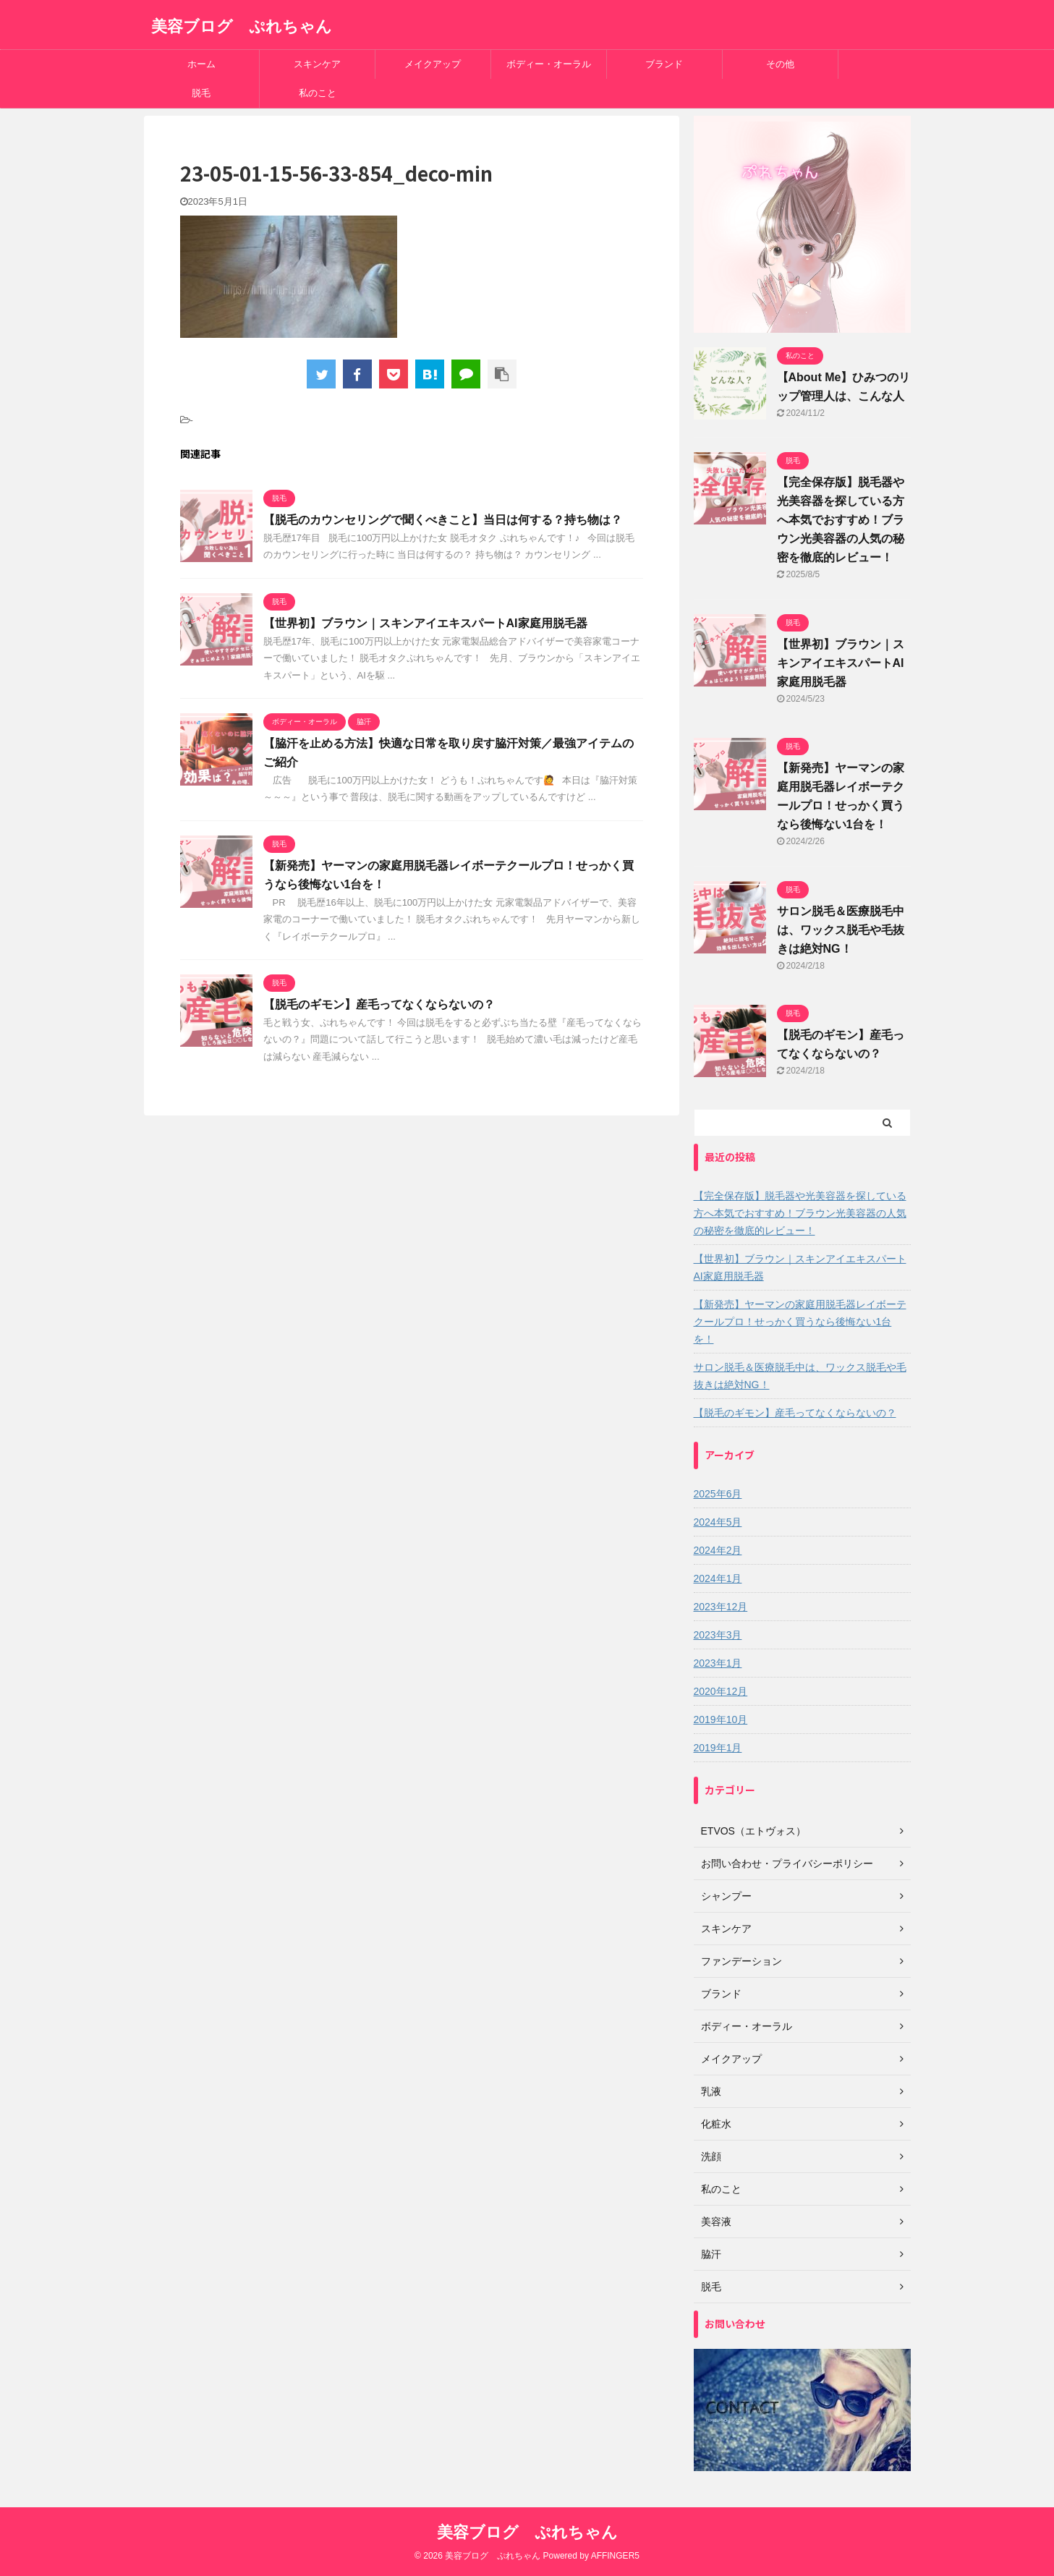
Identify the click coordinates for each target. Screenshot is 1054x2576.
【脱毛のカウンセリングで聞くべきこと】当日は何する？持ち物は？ (442, 520)
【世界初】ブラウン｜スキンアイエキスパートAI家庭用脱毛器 (425, 623)
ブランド (664, 64)
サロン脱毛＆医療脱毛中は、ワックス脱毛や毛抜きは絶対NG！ (840, 930)
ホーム (201, 64)
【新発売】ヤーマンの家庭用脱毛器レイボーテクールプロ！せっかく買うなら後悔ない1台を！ (800, 1321)
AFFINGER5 (615, 2556)
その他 (780, 64)
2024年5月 (718, 1522)
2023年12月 (721, 1606)
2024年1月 (718, 1578)
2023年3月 (718, 1635)
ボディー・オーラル (548, 64)
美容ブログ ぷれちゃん (241, 26)
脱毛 (201, 93)
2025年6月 (718, 1494)
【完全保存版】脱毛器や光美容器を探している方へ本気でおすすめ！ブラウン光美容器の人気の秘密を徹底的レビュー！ (840, 520)
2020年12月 (721, 1691)
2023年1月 (718, 1663)
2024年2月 (718, 1550)
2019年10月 (721, 1719)
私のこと (317, 93)
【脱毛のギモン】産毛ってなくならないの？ (379, 1004)
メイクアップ (432, 64)
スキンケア (317, 64)
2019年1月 (718, 1748)
